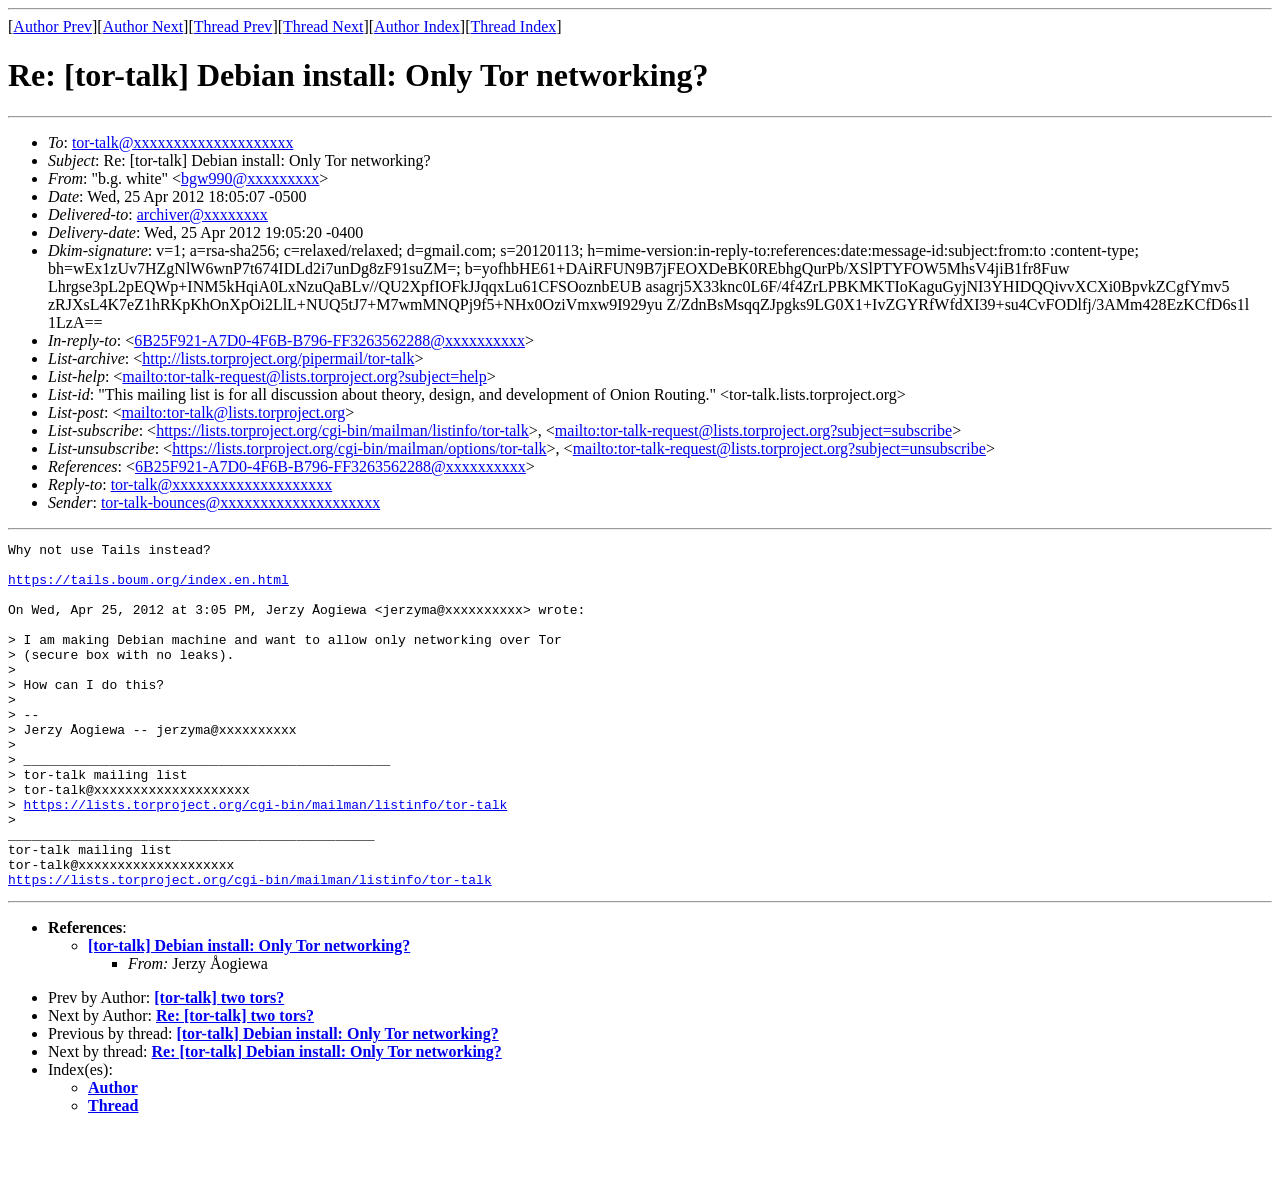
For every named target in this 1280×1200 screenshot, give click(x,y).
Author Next (143, 26)
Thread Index (514, 26)
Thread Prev (233, 26)
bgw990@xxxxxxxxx (250, 178)
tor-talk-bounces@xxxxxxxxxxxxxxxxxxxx (240, 502)
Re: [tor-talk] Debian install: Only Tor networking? (327, 1120)
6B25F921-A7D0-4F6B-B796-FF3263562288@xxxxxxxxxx (329, 340)
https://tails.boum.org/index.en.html (148, 588)
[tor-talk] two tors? (219, 1066)
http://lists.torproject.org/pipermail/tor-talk (278, 358)
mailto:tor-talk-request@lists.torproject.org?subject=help (304, 376)
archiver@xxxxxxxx (202, 214)
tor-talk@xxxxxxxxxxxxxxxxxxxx (183, 142)
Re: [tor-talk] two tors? (235, 1084)
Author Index (417, 26)
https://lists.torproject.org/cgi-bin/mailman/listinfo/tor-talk (342, 430)
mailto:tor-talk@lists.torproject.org (233, 412)
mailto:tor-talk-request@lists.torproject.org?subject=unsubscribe (779, 448)
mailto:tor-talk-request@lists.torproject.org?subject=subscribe (753, 430)
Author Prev (52, 26)
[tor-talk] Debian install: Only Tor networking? (249, 1014)
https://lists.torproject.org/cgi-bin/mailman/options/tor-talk (359, 448)
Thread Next (323, 26)
